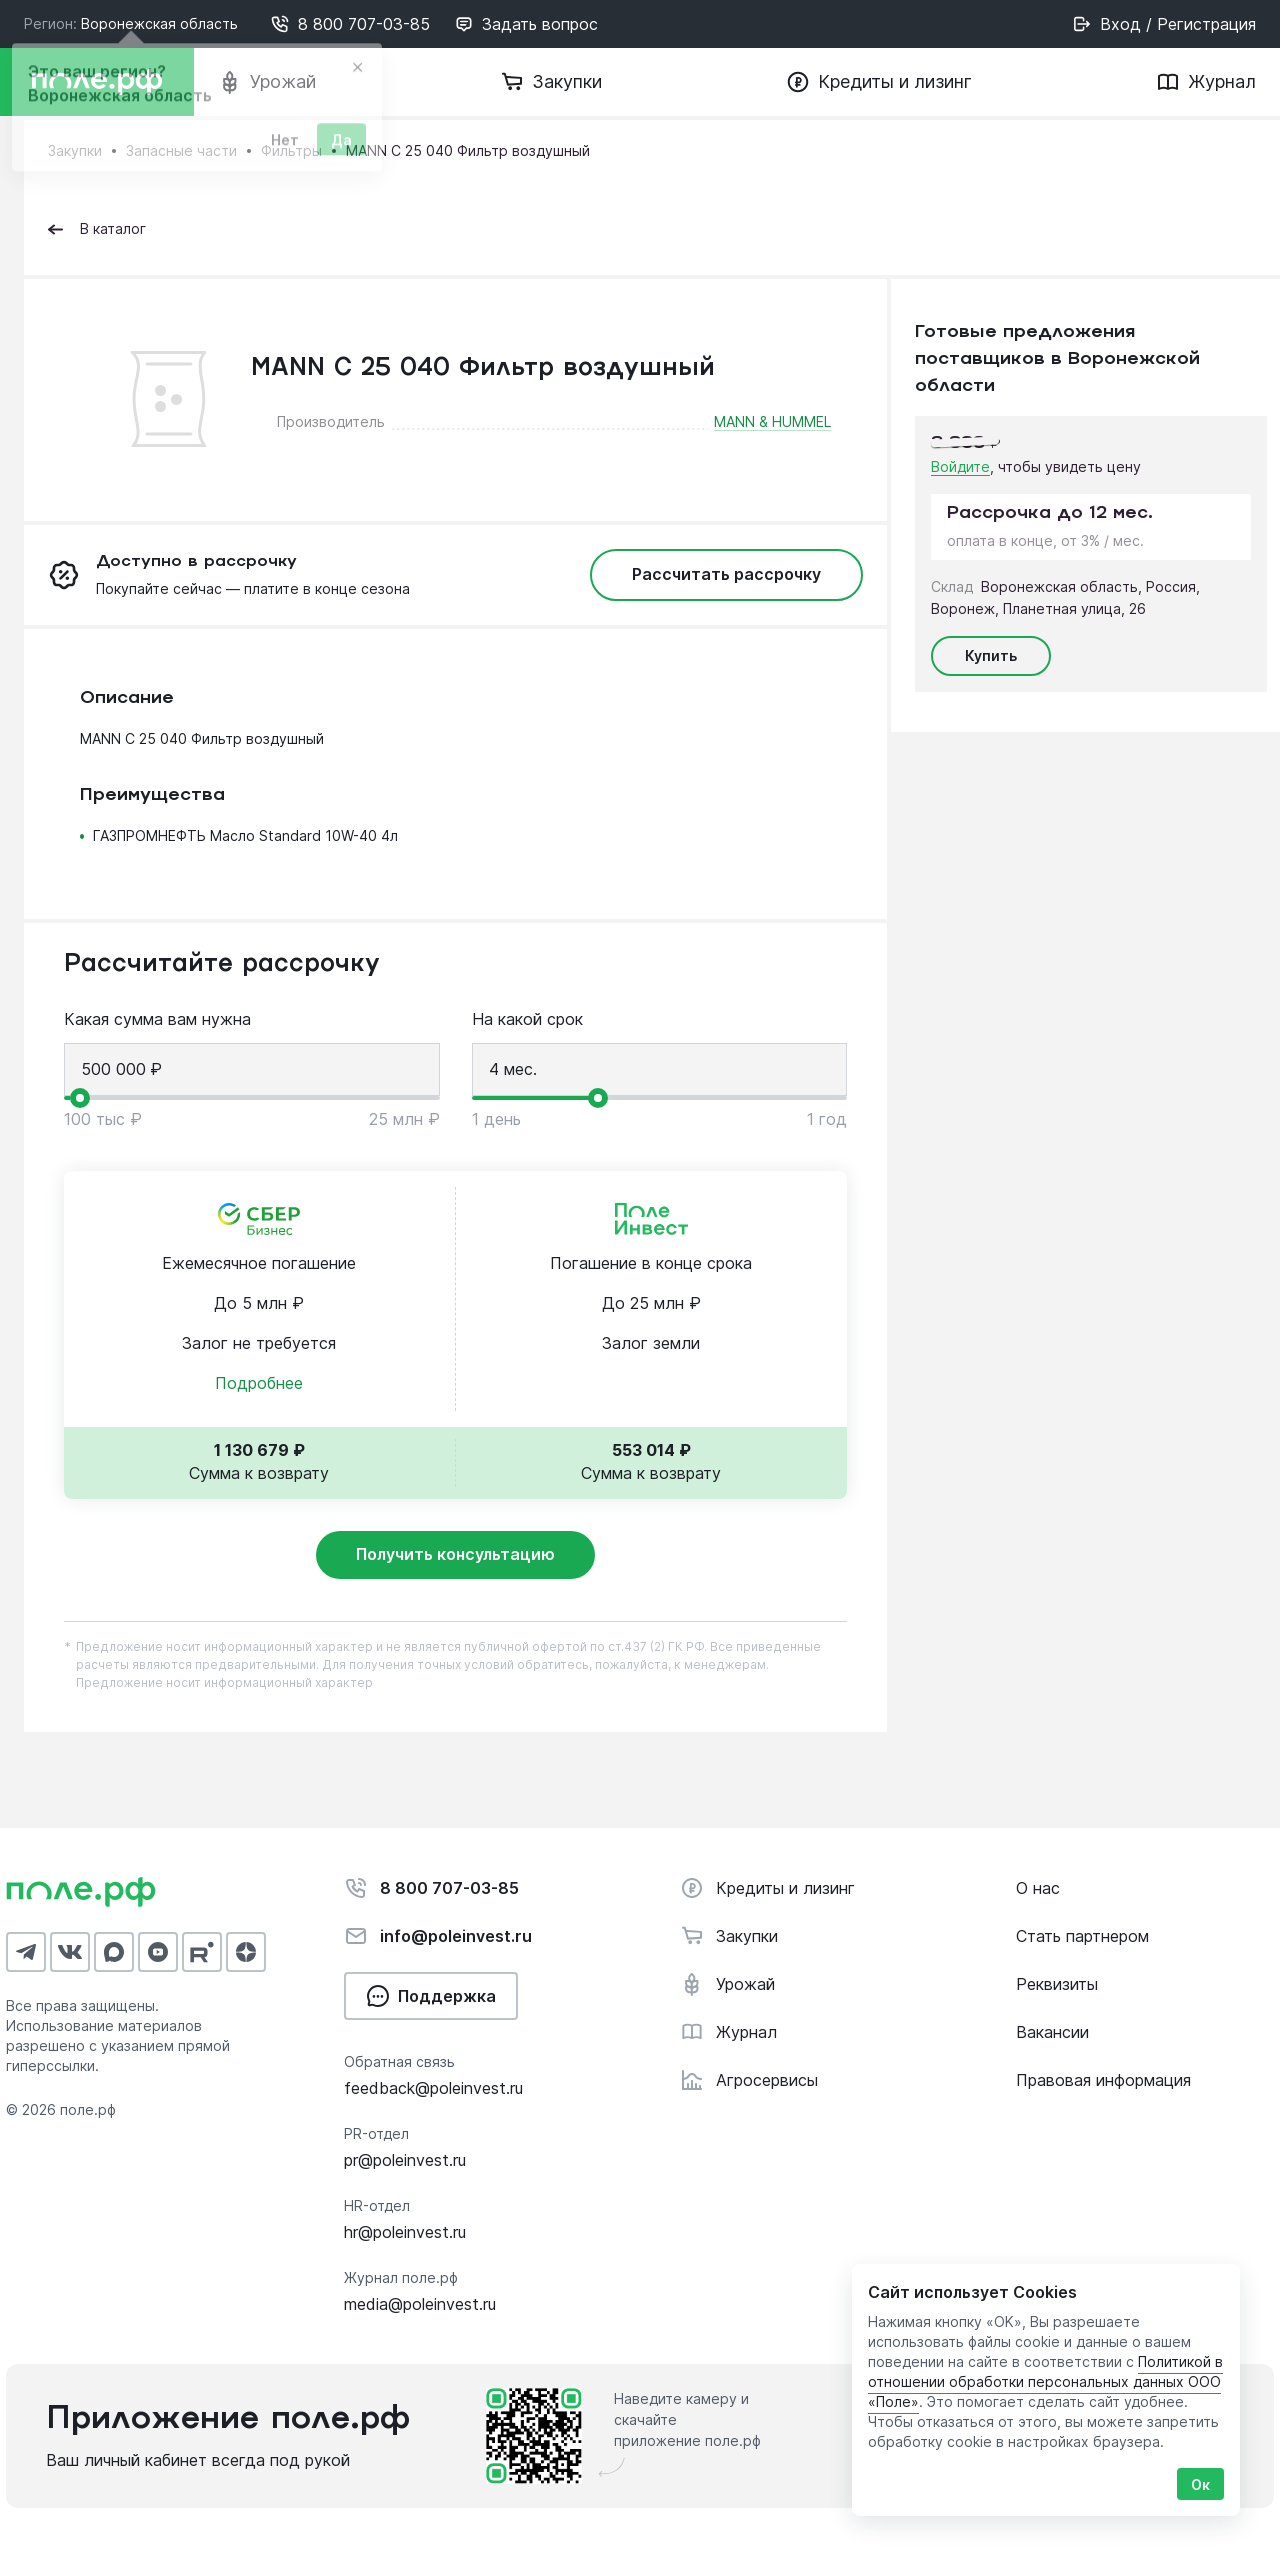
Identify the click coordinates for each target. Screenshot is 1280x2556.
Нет (285, 144)
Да (341, 144)
